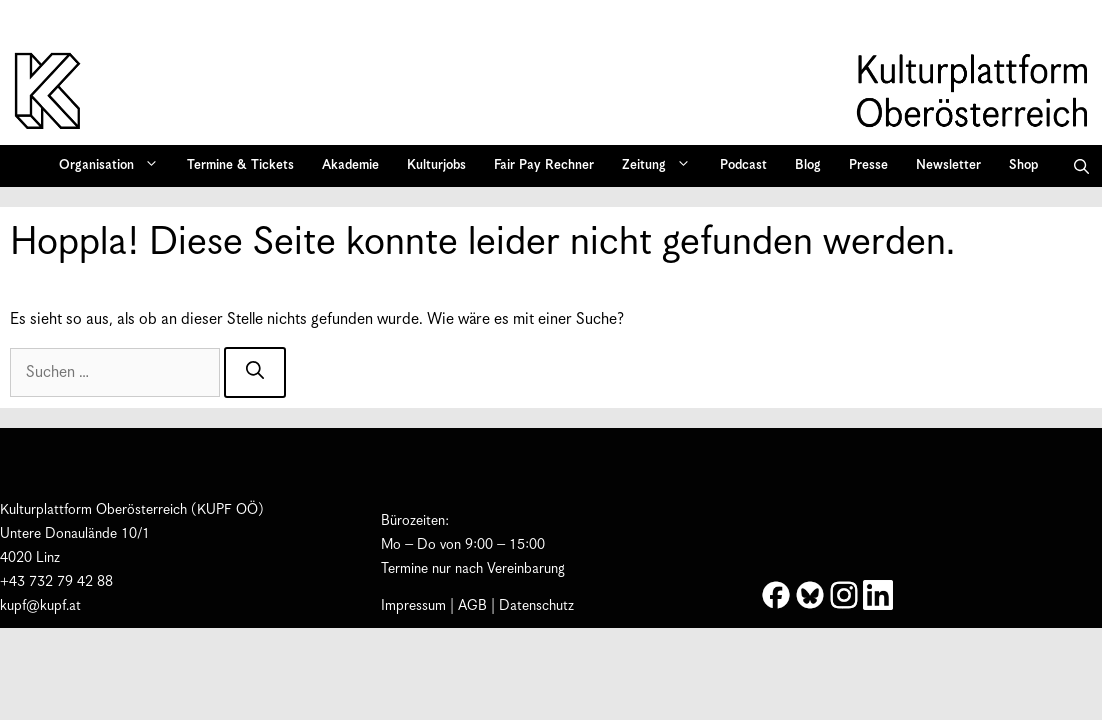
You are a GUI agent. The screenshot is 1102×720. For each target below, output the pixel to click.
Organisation (115, 166)
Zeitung (663, 166)
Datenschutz (536, 606)
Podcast (743, 165)
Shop (1023, 165)
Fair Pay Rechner (544, 165)
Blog (808, 165)
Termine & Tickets (240, 165)
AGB (472, 606)
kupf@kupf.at (40, 606)
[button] (1081, 166)
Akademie (350, 165)
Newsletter (948, 165)
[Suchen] (255, 372)
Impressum (413, 606)
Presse (868, 165)
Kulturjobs (436, 165)
